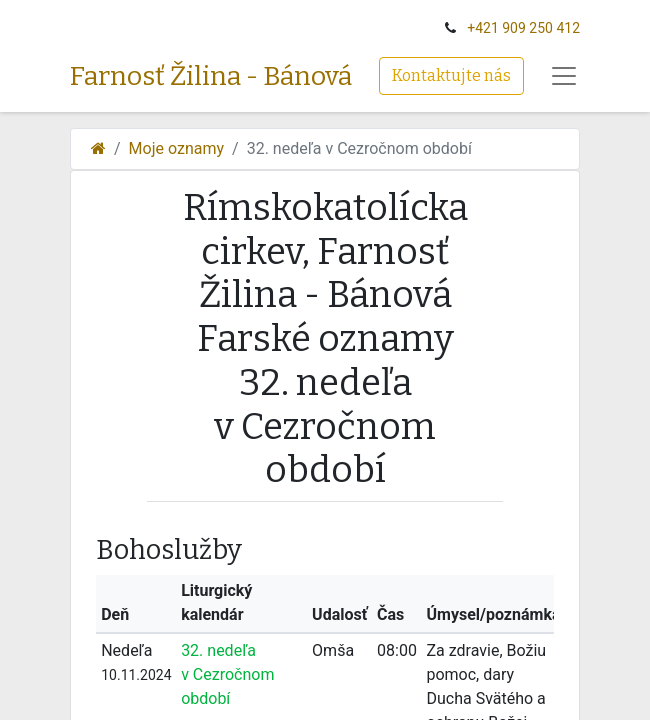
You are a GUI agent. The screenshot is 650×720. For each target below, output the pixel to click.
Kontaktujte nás (451, 75)
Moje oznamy (176, 148)
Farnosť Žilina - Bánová (211, 76)
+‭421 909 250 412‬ (523, 28)
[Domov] (98, 148)
